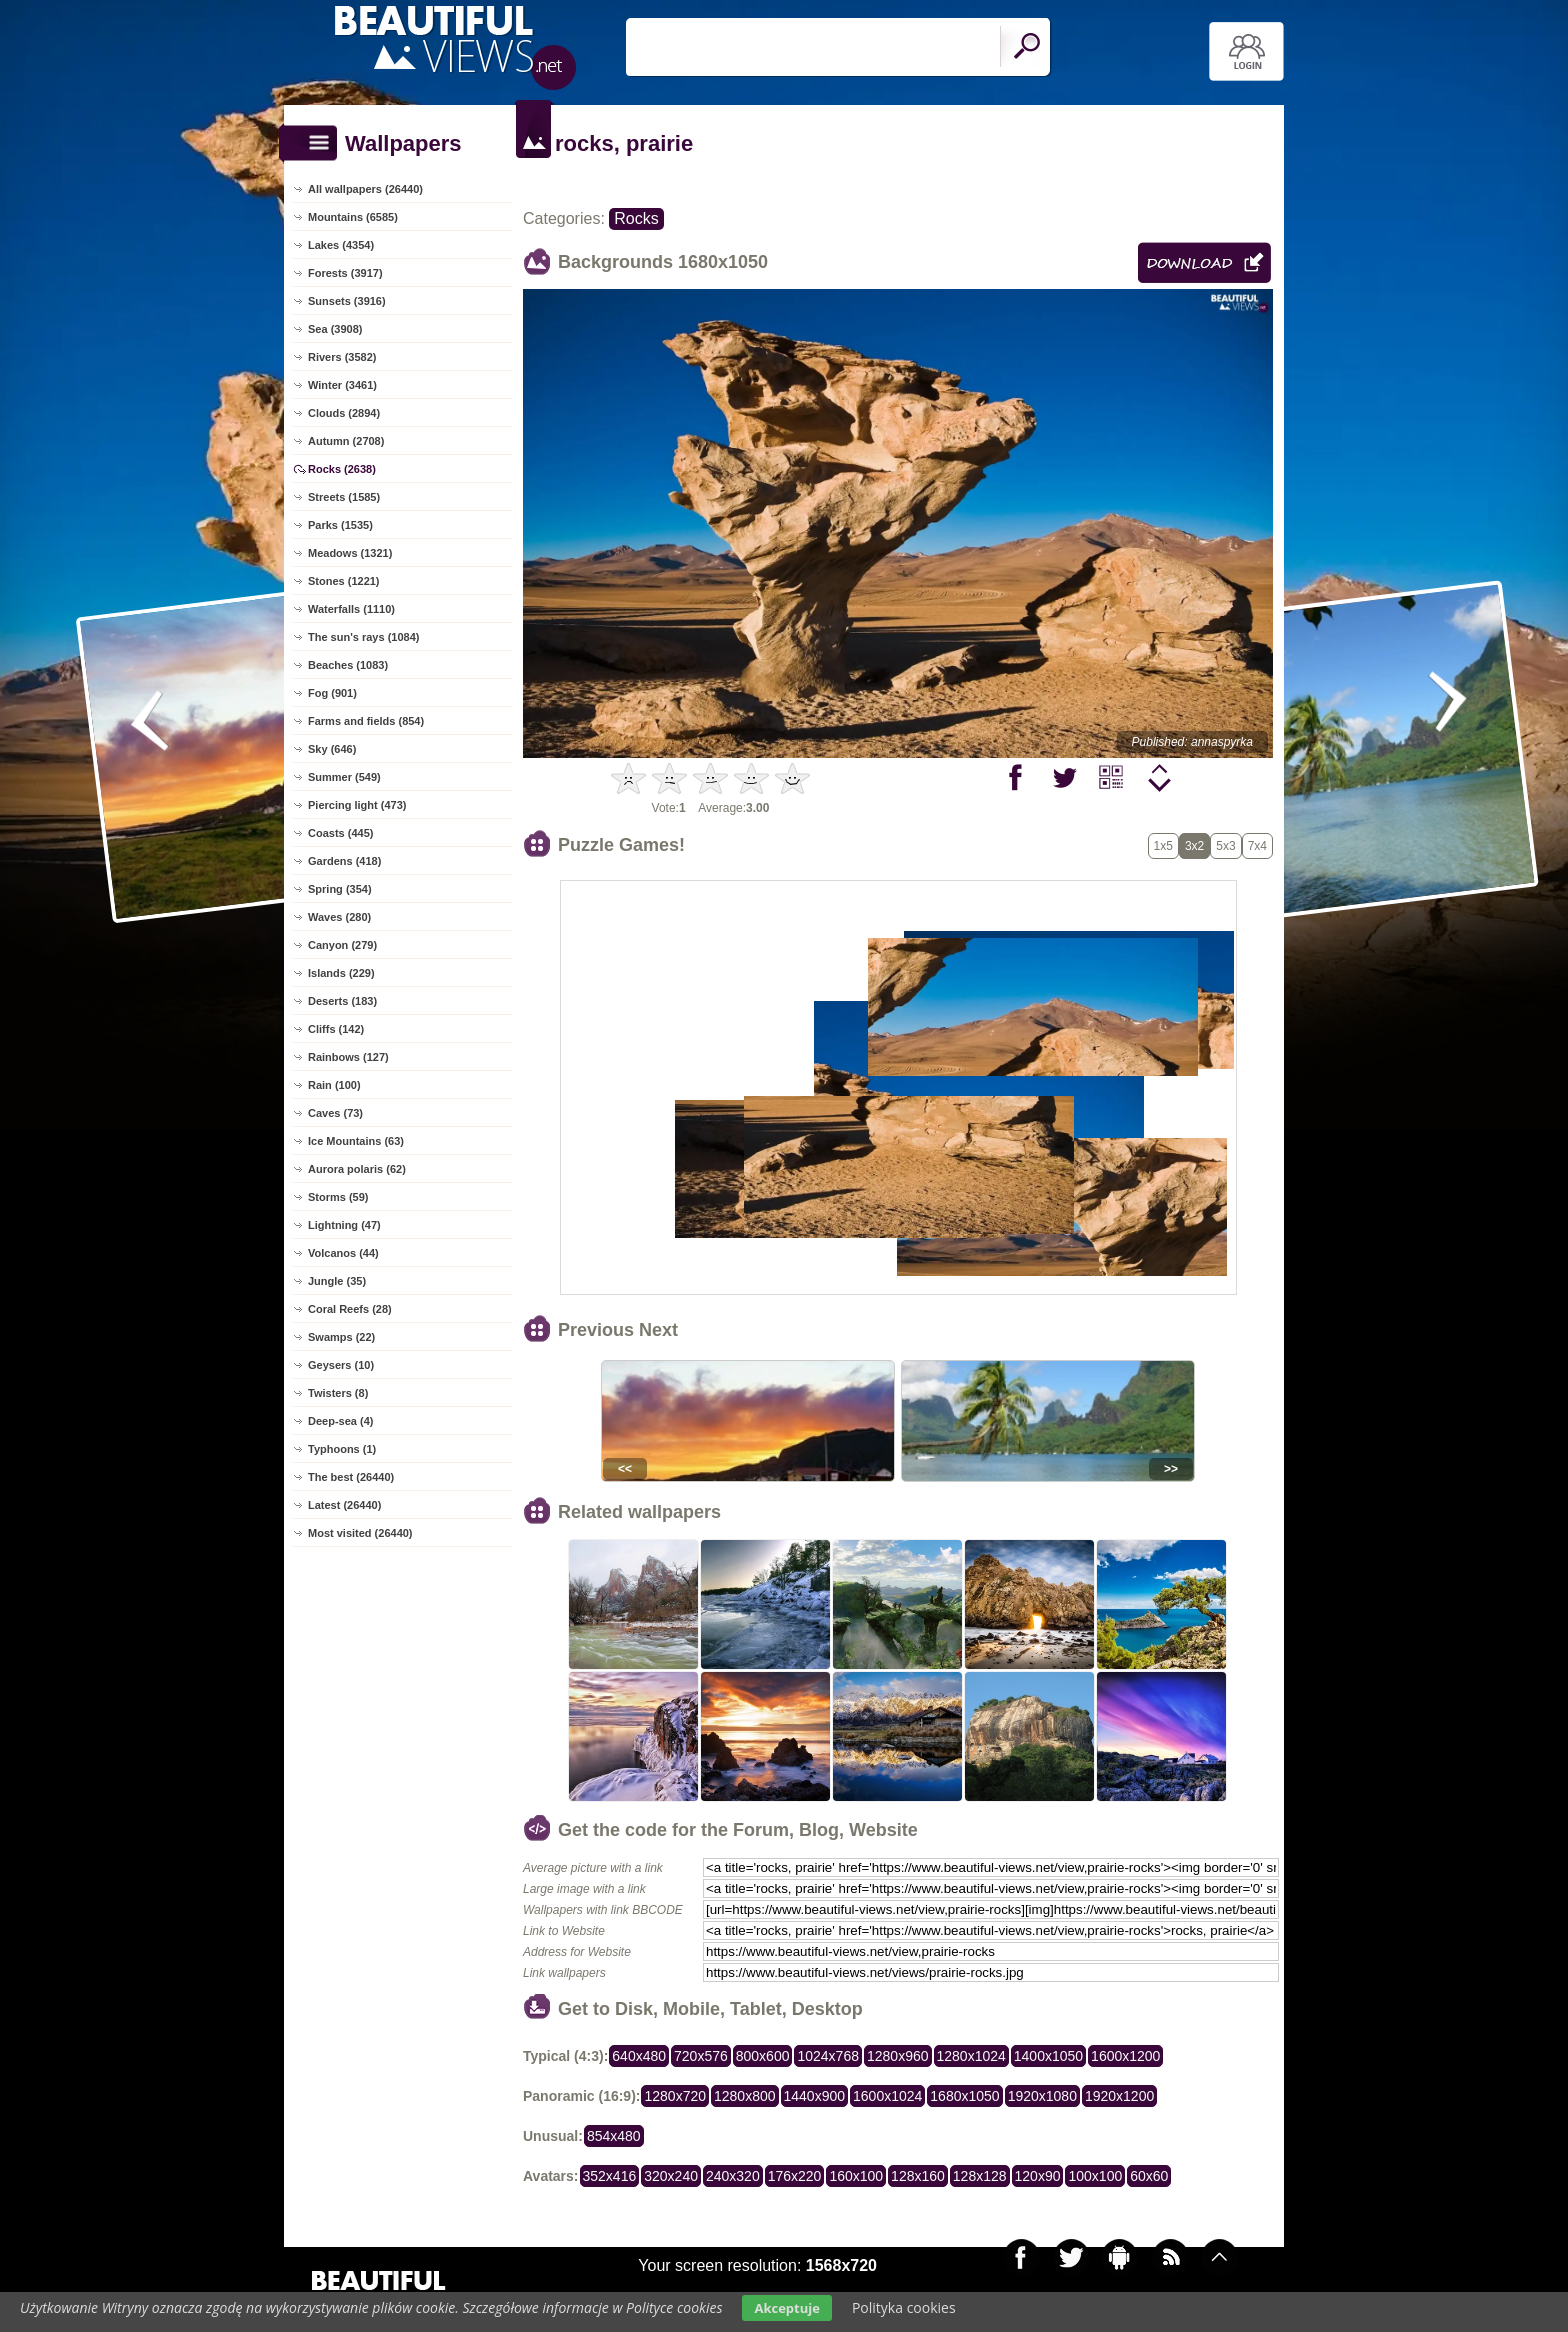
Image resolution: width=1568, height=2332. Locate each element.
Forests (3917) (345, 273)
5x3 (1225, 846)
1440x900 (815, 2096)
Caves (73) (335, 1113)
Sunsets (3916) (347, 301)
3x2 (1194, 846)
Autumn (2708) (346, 441)
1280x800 (745, 2096)
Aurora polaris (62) (357, 1169)
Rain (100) (334, 1085)
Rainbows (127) (348, 1057)
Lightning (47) (344, 1225)
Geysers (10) (341, 1365)
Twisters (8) (338, 1393)
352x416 (610, 2176)
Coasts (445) (340, 833)
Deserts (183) (342, 1001)
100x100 (1095, 2176)
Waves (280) (339, 917)
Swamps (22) (341, 1337)
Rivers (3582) (342, 357)
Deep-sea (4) (340, 1421)
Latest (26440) (344, 1505)
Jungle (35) (337, 1281)
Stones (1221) (344, 581)
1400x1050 (1048, 2056)
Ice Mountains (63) (356, 1141)
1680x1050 (964, 2096)
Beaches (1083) (348, 665)
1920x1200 (1119, 2096)
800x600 (763, 2056)
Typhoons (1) (342, 1449)
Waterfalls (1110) (351, 609)
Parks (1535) (340, 525)
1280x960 (898, 2056)
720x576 (701, 2056)
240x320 (733, 2176)
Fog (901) (332, 693)
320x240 (671, 2176)
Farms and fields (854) (366, 721)
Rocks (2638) (342, 469)
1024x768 (828, 2056)
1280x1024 (971, 2056)
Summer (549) (344, 777)
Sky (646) (332, 749)
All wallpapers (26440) (365, 189)
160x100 (856, 2176)
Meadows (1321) (350, 553)
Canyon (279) (342, 945)
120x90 (1038, 2176)
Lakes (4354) (341, 245)
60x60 (1149, 2176)
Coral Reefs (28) (350, 1309)
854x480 (614, 2136)
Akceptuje (786, 2308)
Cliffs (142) (336, 1029)
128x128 (980, 2176)
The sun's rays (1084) (363, 637)
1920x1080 (1042, 2096)
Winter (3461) (342, 385)
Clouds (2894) (344, 413)
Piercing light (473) (357, 805)
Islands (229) (341, 973)
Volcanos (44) (343, 1253)
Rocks (636, 218)
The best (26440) (351, 1477)
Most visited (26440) (360, 1533)
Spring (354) (340, 889)
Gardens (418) (344, 861)
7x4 (1257, 846)
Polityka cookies (904, 2307)
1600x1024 (887, 2096)
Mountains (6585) (353, 217)
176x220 (795, 2176)
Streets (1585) (344, 497)
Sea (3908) (335, 329)
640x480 (639, 2056)
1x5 (1163, 846)
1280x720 (675, 2096)
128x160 (918, 2176)
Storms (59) (338, 1197)
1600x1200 (1125, 2056)
